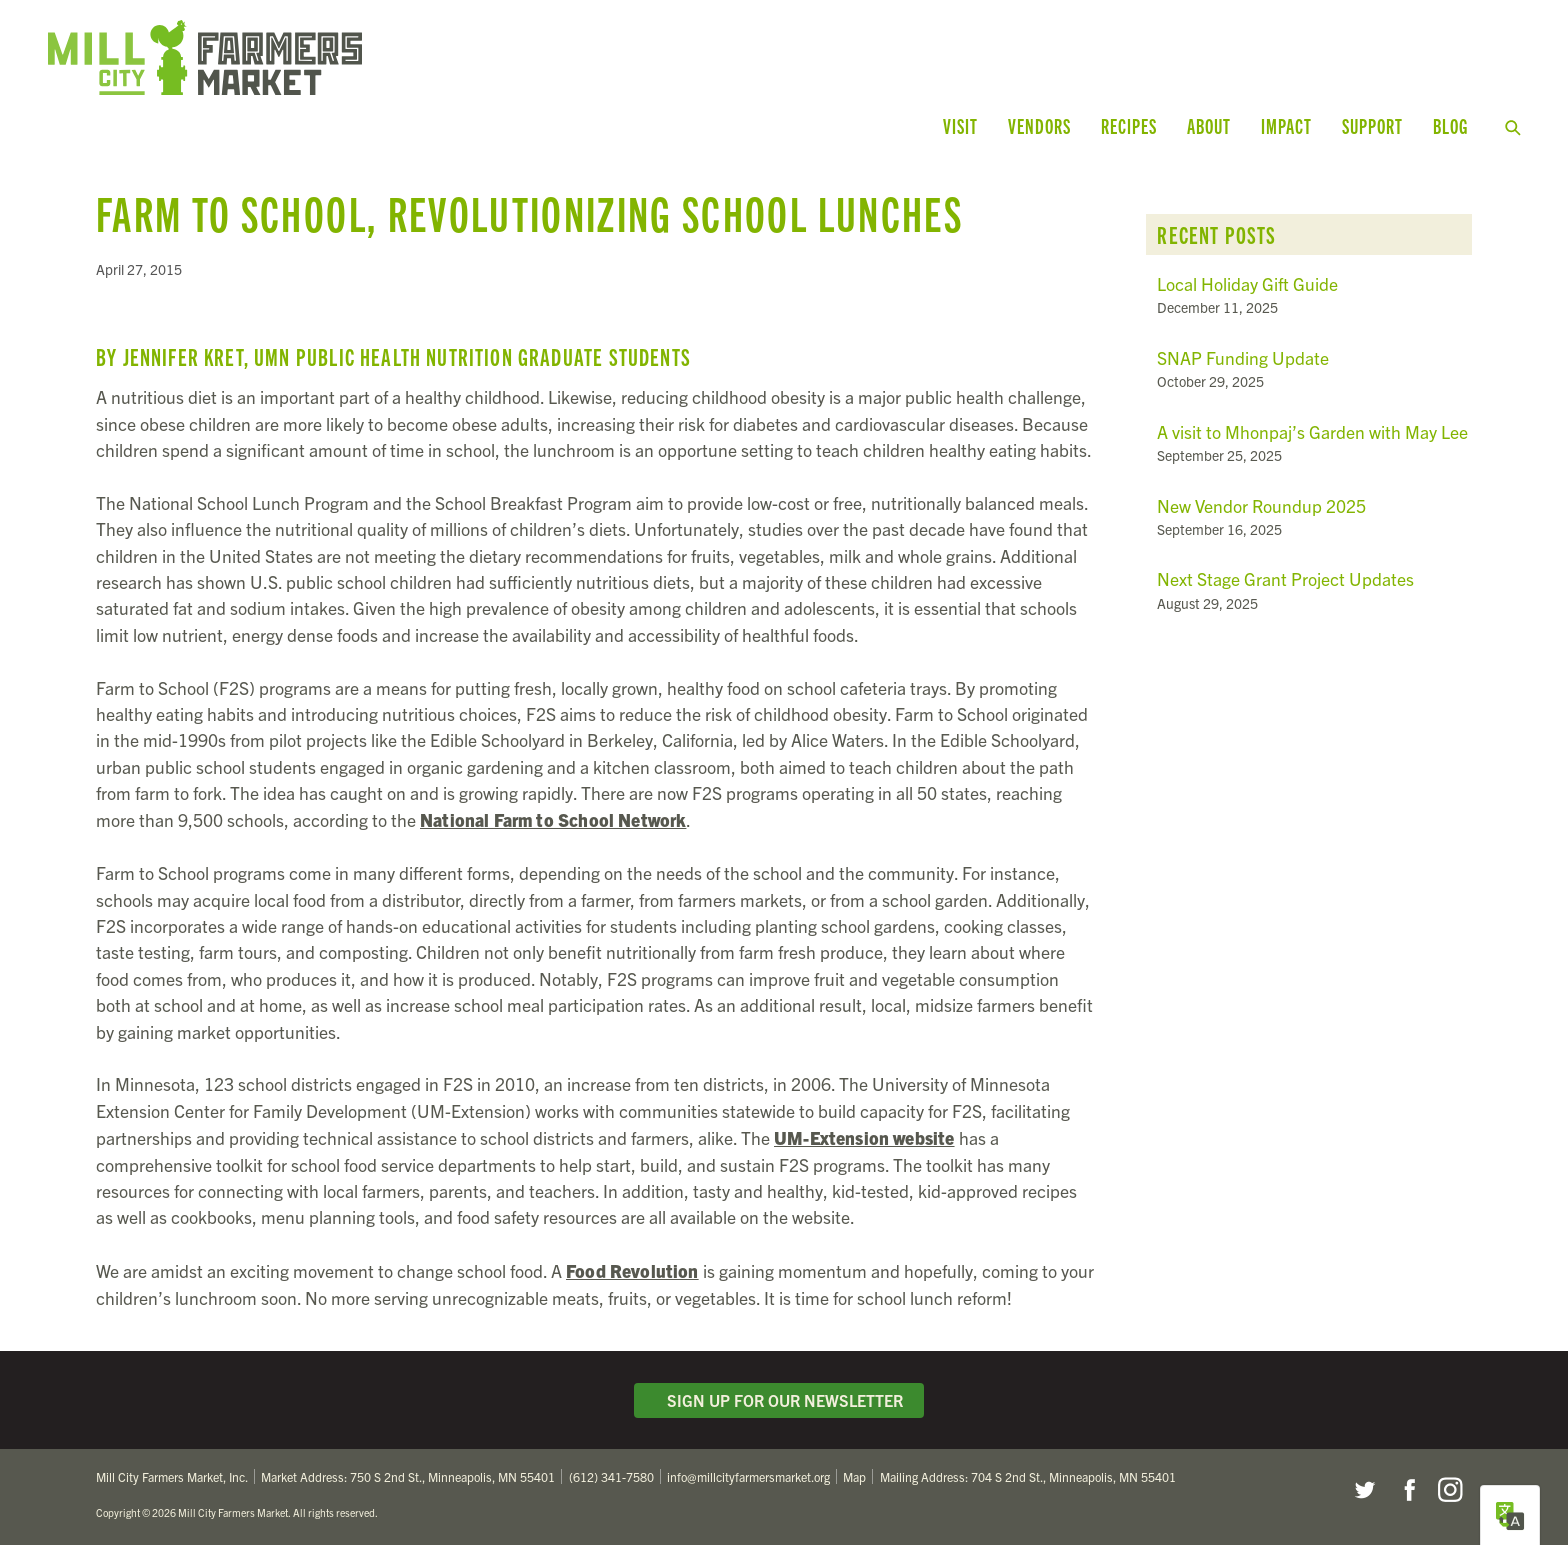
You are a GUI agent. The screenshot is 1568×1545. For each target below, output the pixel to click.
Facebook (1407, 1490)
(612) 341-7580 (611, 1476)
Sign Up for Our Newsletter (779, 1400)
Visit (960, 125)
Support (1372, 125)
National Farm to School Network (553, 819)
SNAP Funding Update (1243, 357)
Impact (1286, 125)
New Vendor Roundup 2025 (1261, 505)
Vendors (1039, 125)
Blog (1450, 125)
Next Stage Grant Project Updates (1285, 578)
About (1209, 125)
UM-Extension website (864, 1137)
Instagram (1450, 1490)
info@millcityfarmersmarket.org (748, 1476)
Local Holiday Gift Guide (1247, 283)
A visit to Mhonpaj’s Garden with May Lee (1312, 431)
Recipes (1129, 125)
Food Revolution (632, 1270)
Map (854, 1476)
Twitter (1364, 1490)
